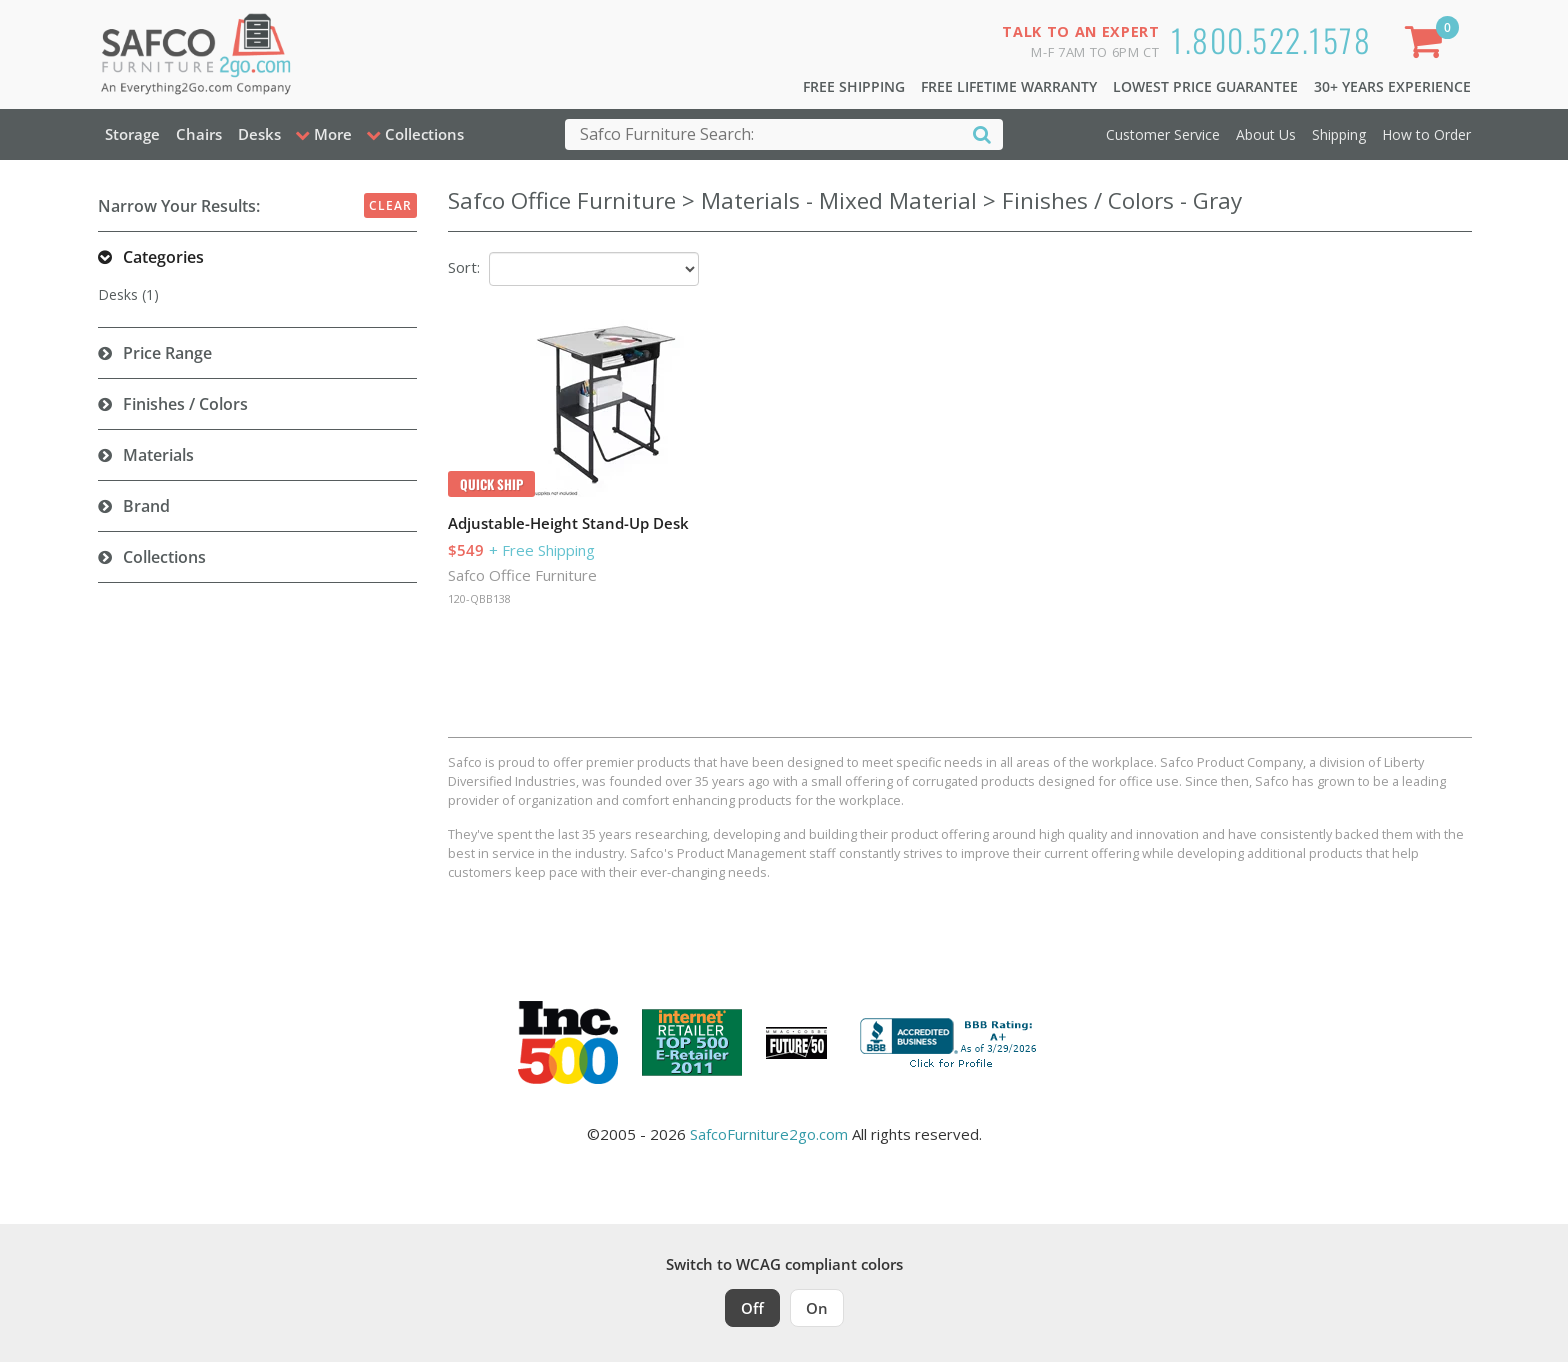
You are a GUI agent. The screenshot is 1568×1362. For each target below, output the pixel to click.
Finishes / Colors (185, 404)
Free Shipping (854, 86)
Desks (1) (128, 294)
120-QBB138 (479, 598)
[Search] (982, 133)
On (817, 1308)
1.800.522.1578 (1271, 39)
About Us (1266, 134)
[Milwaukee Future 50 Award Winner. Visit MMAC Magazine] (796, 1043)
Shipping (1339, 134)
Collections (164, 557)
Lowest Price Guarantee (1205, 86)
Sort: (464, 267)
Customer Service (1163, 134)
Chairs (199, 134)
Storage (132, 134)
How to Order (1426, 134)
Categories (163, 257)
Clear (390, 205)
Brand (146, 506)
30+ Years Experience (1392, 86)
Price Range (167, 353)
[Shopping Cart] (1427, 45)
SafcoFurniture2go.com (769, 1134)
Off (752, 1308)
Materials (158, 455)
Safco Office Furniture (522, 575)
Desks (259, 134)
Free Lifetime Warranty (1009, 86)
